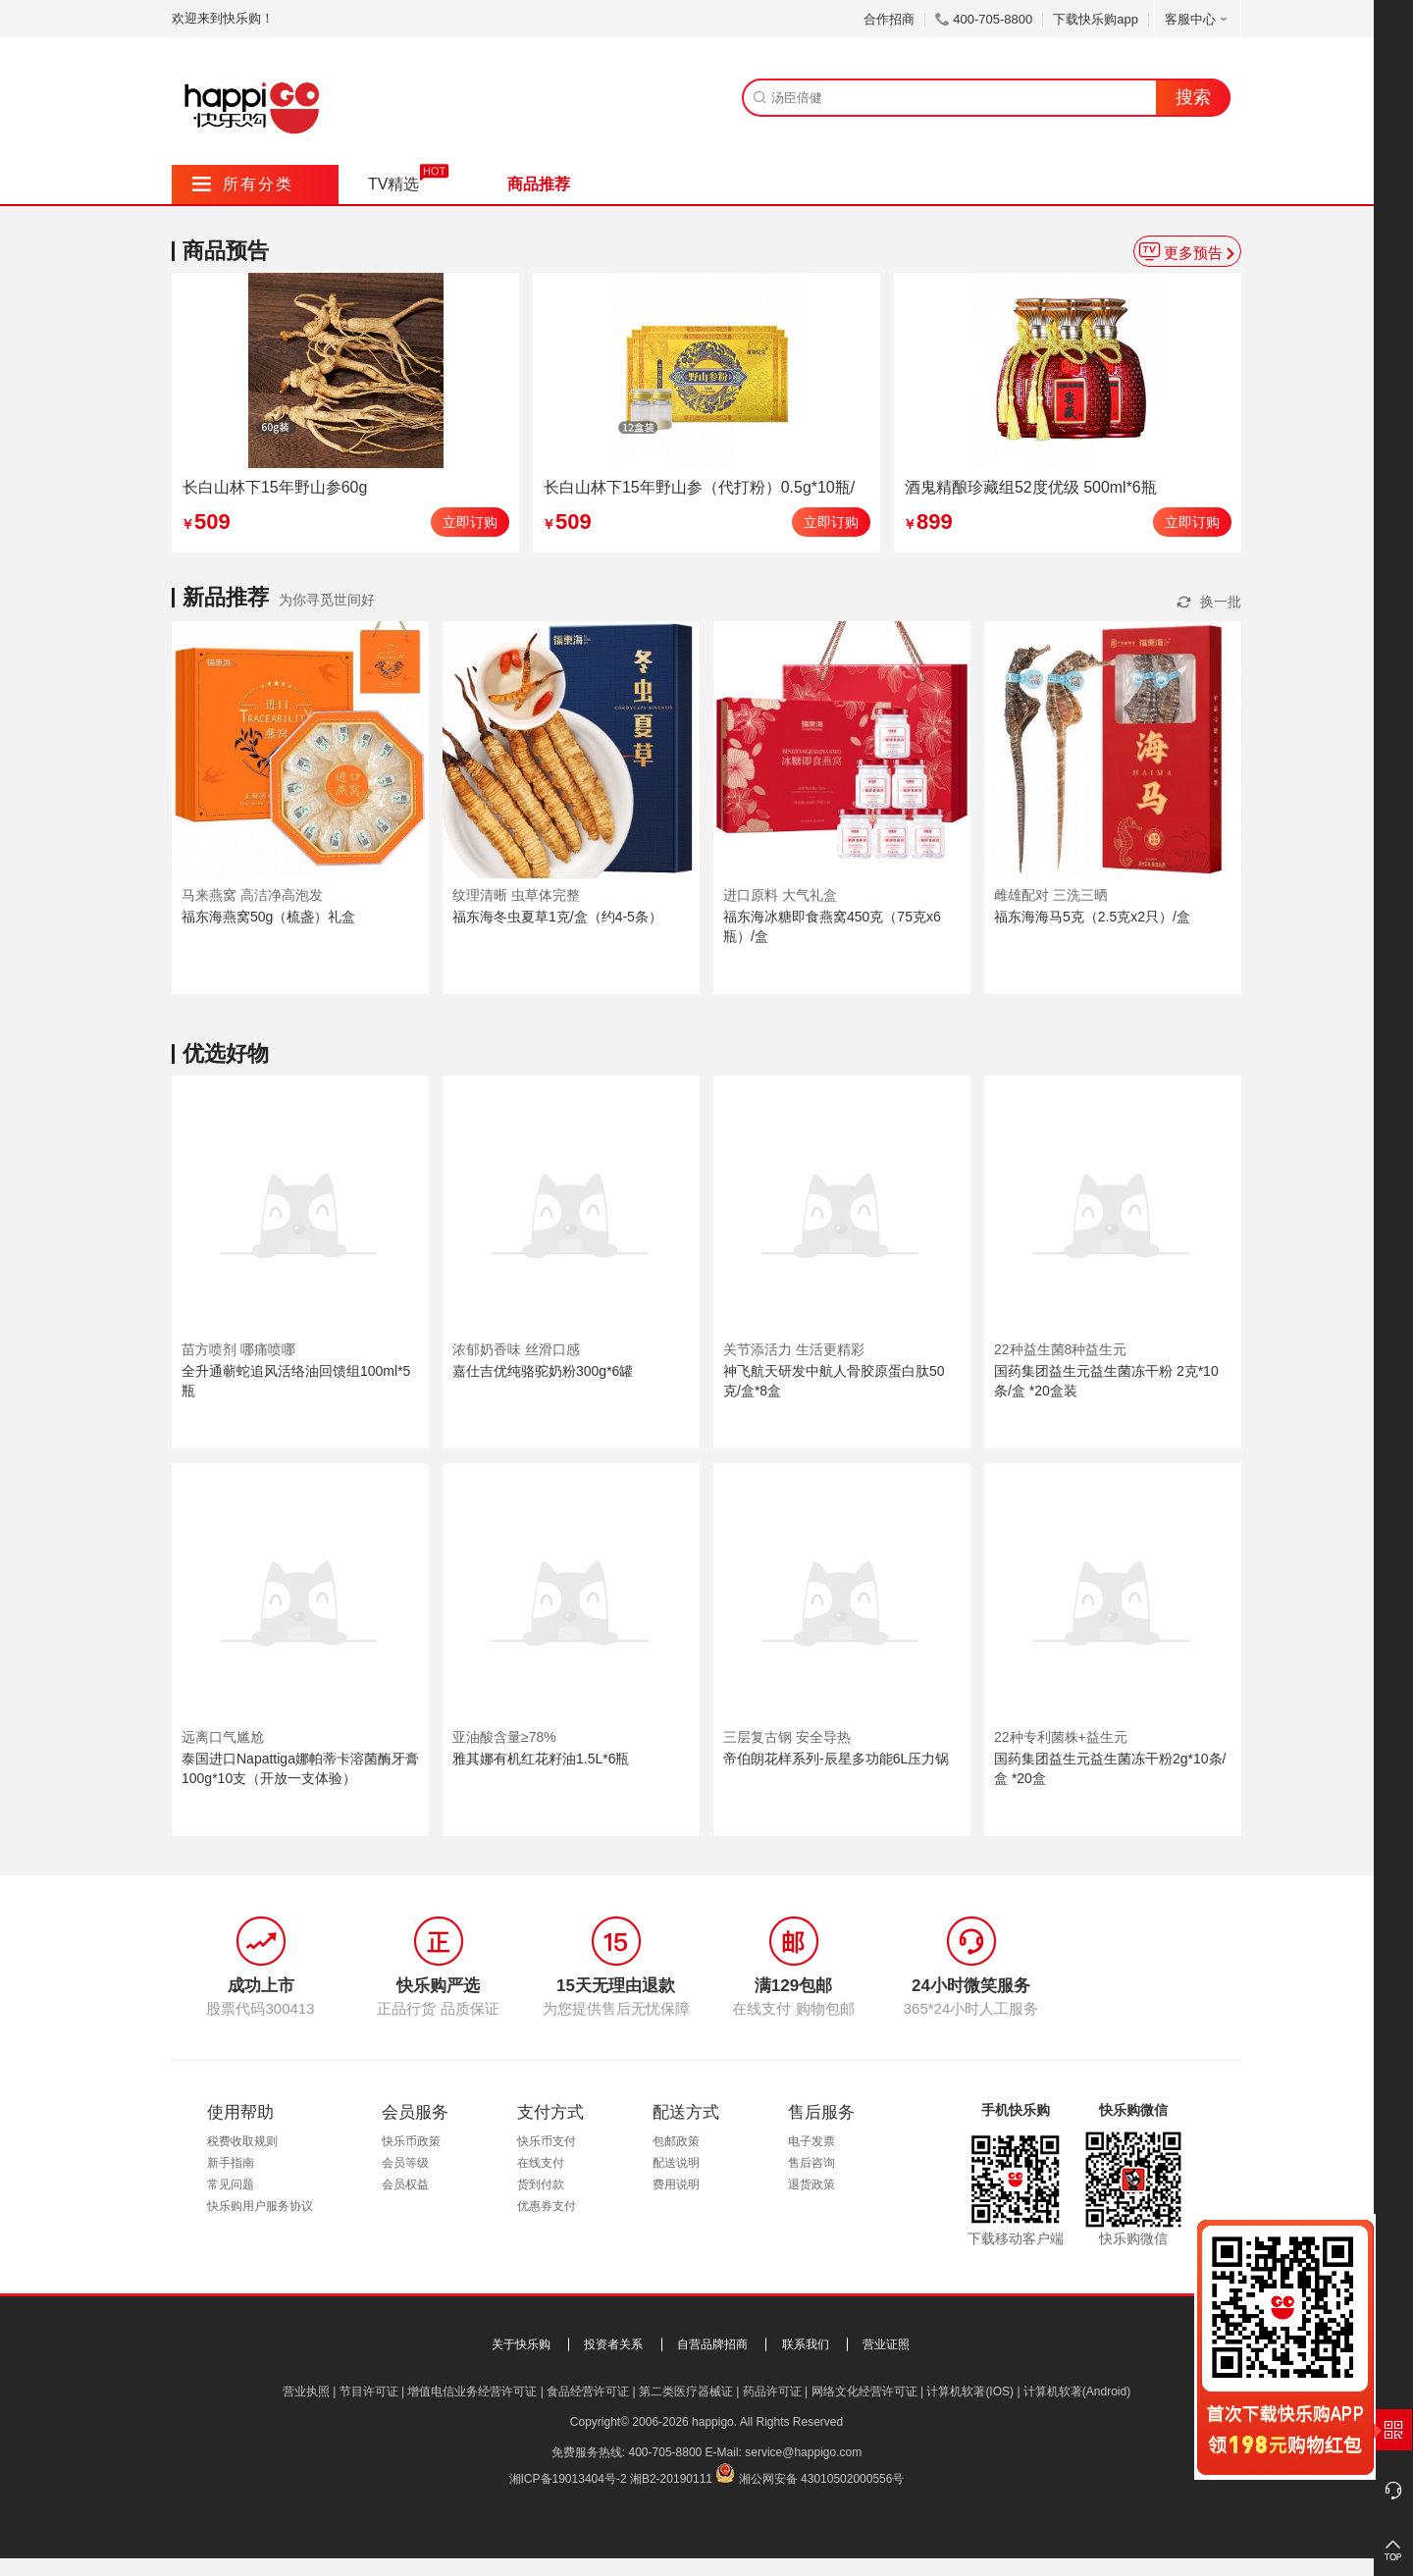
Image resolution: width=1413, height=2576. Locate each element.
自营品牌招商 (712, 2344)
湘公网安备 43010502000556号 (822, 2479)
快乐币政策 (411, 2141)
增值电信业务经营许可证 (472, 2391)
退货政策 (811, 2184)
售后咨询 (811, 2163)
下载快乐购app (1095, 19)
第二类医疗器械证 (686, 2391)
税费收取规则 (242, 2141)
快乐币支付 (546, 2141)
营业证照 (886, 2344)
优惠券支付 (546, 2206)
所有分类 (242, 184)
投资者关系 (613, 2344)
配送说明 (676, 2163)
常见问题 (230, 2184)
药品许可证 (772, 2391)
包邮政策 (676, 2141)
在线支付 (540, 2163)
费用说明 (676, 2184)
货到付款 (540, 2184)
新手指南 (230, 2163)
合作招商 (889, 19)
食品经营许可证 (588, 2391)
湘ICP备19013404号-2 (568, 2479)
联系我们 (805, 2344)
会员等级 (405, 2163)
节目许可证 (369, 2391)
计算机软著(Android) (1076, 2391)
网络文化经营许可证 (864, 2391)
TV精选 (393, 184)
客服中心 (1197, 19)
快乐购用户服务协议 (260, 2206)
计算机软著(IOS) (970, 2391)
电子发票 (811, 2141)
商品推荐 (538, 184)
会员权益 (405, 2184)
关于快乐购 (521, 2344)
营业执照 (306, 2391)
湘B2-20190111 (671, 2479)
